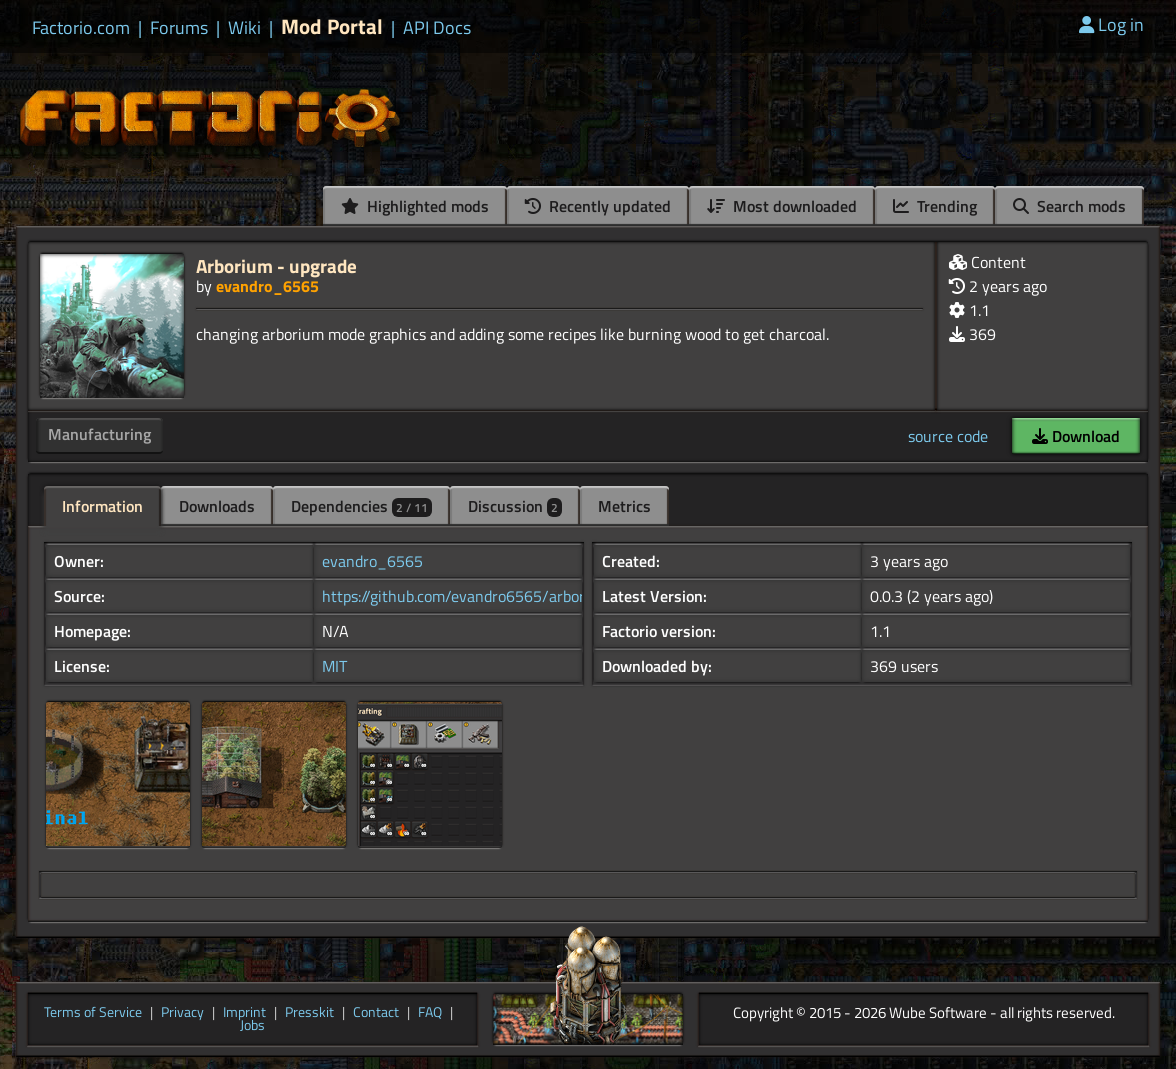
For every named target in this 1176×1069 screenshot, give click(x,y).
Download (1076, 436)
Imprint (244, 1013)
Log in (1111, 24)
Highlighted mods (415, 206)
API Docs (437, 28)
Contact (376, 1013)
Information (102, 506)
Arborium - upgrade (276, 265)
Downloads (217, 506)
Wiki (244, 28)
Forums (179, 28)
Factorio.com (81, 28)
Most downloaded (782, 206)
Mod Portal (332, 26)
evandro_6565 (267, 286)
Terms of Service (93, 1013)
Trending (935, 206)
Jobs (252, 1026)
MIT (334, 666)
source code (948, 436)
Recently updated (598, 206)
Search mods (1069, 206)
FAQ (430, 1013)
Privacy (182, 1013)
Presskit (309, 1013)
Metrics (624, 506)
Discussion (515, 506)
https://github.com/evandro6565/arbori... (460, 596)
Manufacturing (99, 434)
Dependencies (361, 506)
